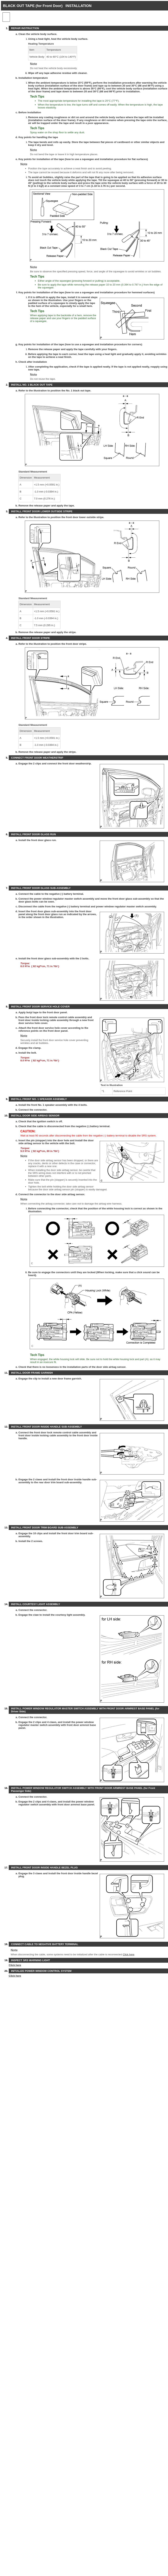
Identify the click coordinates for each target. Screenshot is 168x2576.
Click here (128, 1954)
